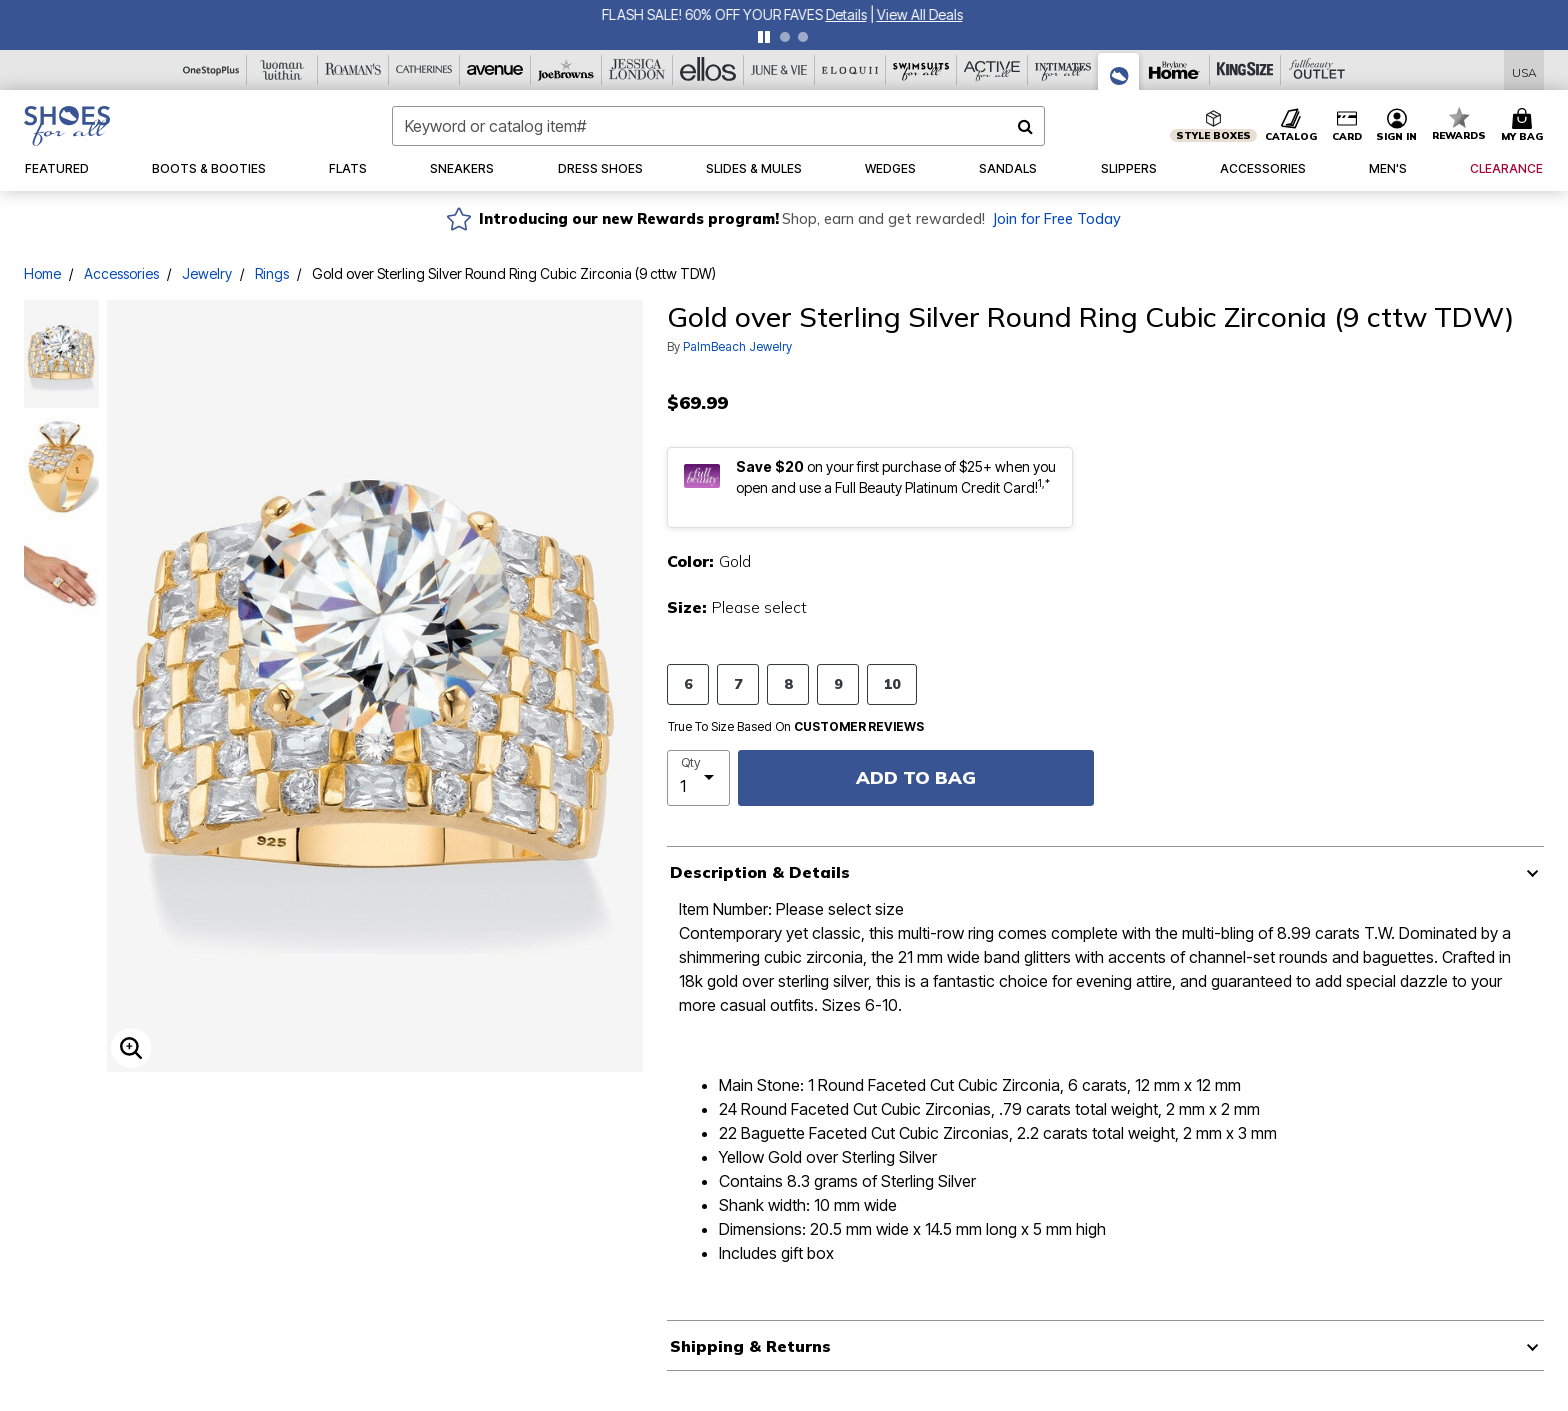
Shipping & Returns (750, 1346)
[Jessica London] (637, 70)
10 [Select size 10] (892, 683)
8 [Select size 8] (788, 683)
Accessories (121, 273)
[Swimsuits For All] (921, 70)
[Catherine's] (424, 70)
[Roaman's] (353, 70)
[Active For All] (992, 70)
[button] (1397, 126)
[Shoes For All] (1119, 71)
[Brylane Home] (1174, 70)
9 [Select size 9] (838, 683)
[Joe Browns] (566, 70)
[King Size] (1245, 70)
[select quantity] (698, 778)
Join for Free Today (1056, 219)
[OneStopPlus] (211, 70)
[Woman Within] (282, 70)
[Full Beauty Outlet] (1316, 70)
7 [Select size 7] (738, 683)
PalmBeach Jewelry (737, 346)
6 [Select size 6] (688, 683)
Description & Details (760, 872)
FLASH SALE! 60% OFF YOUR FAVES (714, 14)
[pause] (764, 37)
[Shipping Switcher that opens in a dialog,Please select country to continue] (1524, 70)
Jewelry (207, 273)
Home (42, 273)
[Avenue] (495, 70)
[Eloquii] (850, 70)
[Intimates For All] (1063, 70)
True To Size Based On (796, 727)
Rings (272, 273)
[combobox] (718, 126)
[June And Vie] (779, 70)
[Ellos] (708, 70)
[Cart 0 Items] (1525, 126)
